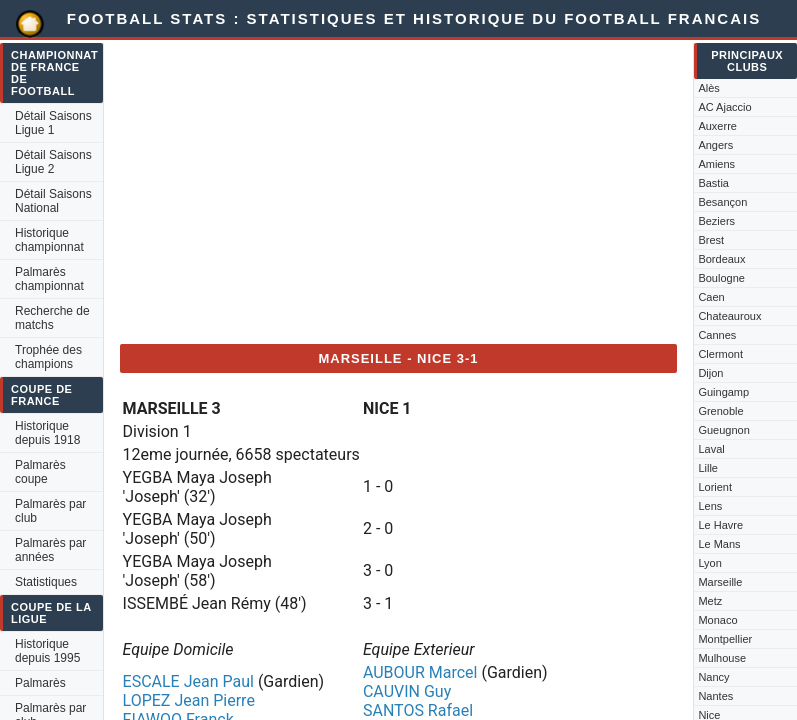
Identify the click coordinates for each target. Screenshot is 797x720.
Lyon (709, 563)
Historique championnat (49, 240)
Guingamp (723, 392)
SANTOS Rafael (418, 710)
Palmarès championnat (49, 279)
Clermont (720, 354)
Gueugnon (723, 430)
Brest (711, 240)
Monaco (717, 620)
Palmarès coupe (40, 472)
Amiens (716, 164)
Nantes (715, 696)
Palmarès (40, 683)
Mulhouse (722, 658)
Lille (708, 468)
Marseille (720, 582)
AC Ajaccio (724, 107)
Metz (710, 601)
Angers (715, 145)
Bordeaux (721, 259)
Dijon (710, 373)
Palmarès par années (50, 550)
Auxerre (717, 126)
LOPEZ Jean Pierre (189, 700)
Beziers (716, 221)
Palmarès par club (50, 511)
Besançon (722, 202)
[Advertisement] (399, 188)
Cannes (717, 335)
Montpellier (725, 639)
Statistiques (46, 582)
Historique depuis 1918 (47, 433)
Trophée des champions (48, 357)
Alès (708, 88)
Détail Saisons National (53, 201)
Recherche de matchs (52, 318)
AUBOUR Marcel (420, 672)
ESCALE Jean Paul (188, 681)
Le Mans (719, 544)
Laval (711, 449)
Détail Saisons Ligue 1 (53, 123)
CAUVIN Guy (407, 691)
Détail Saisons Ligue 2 (53, 162)
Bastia (713, 183)
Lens (710, 506)
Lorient (715, 487)
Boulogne (721, 278)
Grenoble (720, 411)
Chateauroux (729, 316)
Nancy (713, 677)
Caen (711, 297)
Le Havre (720, 525)
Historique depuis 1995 (47, 651)
